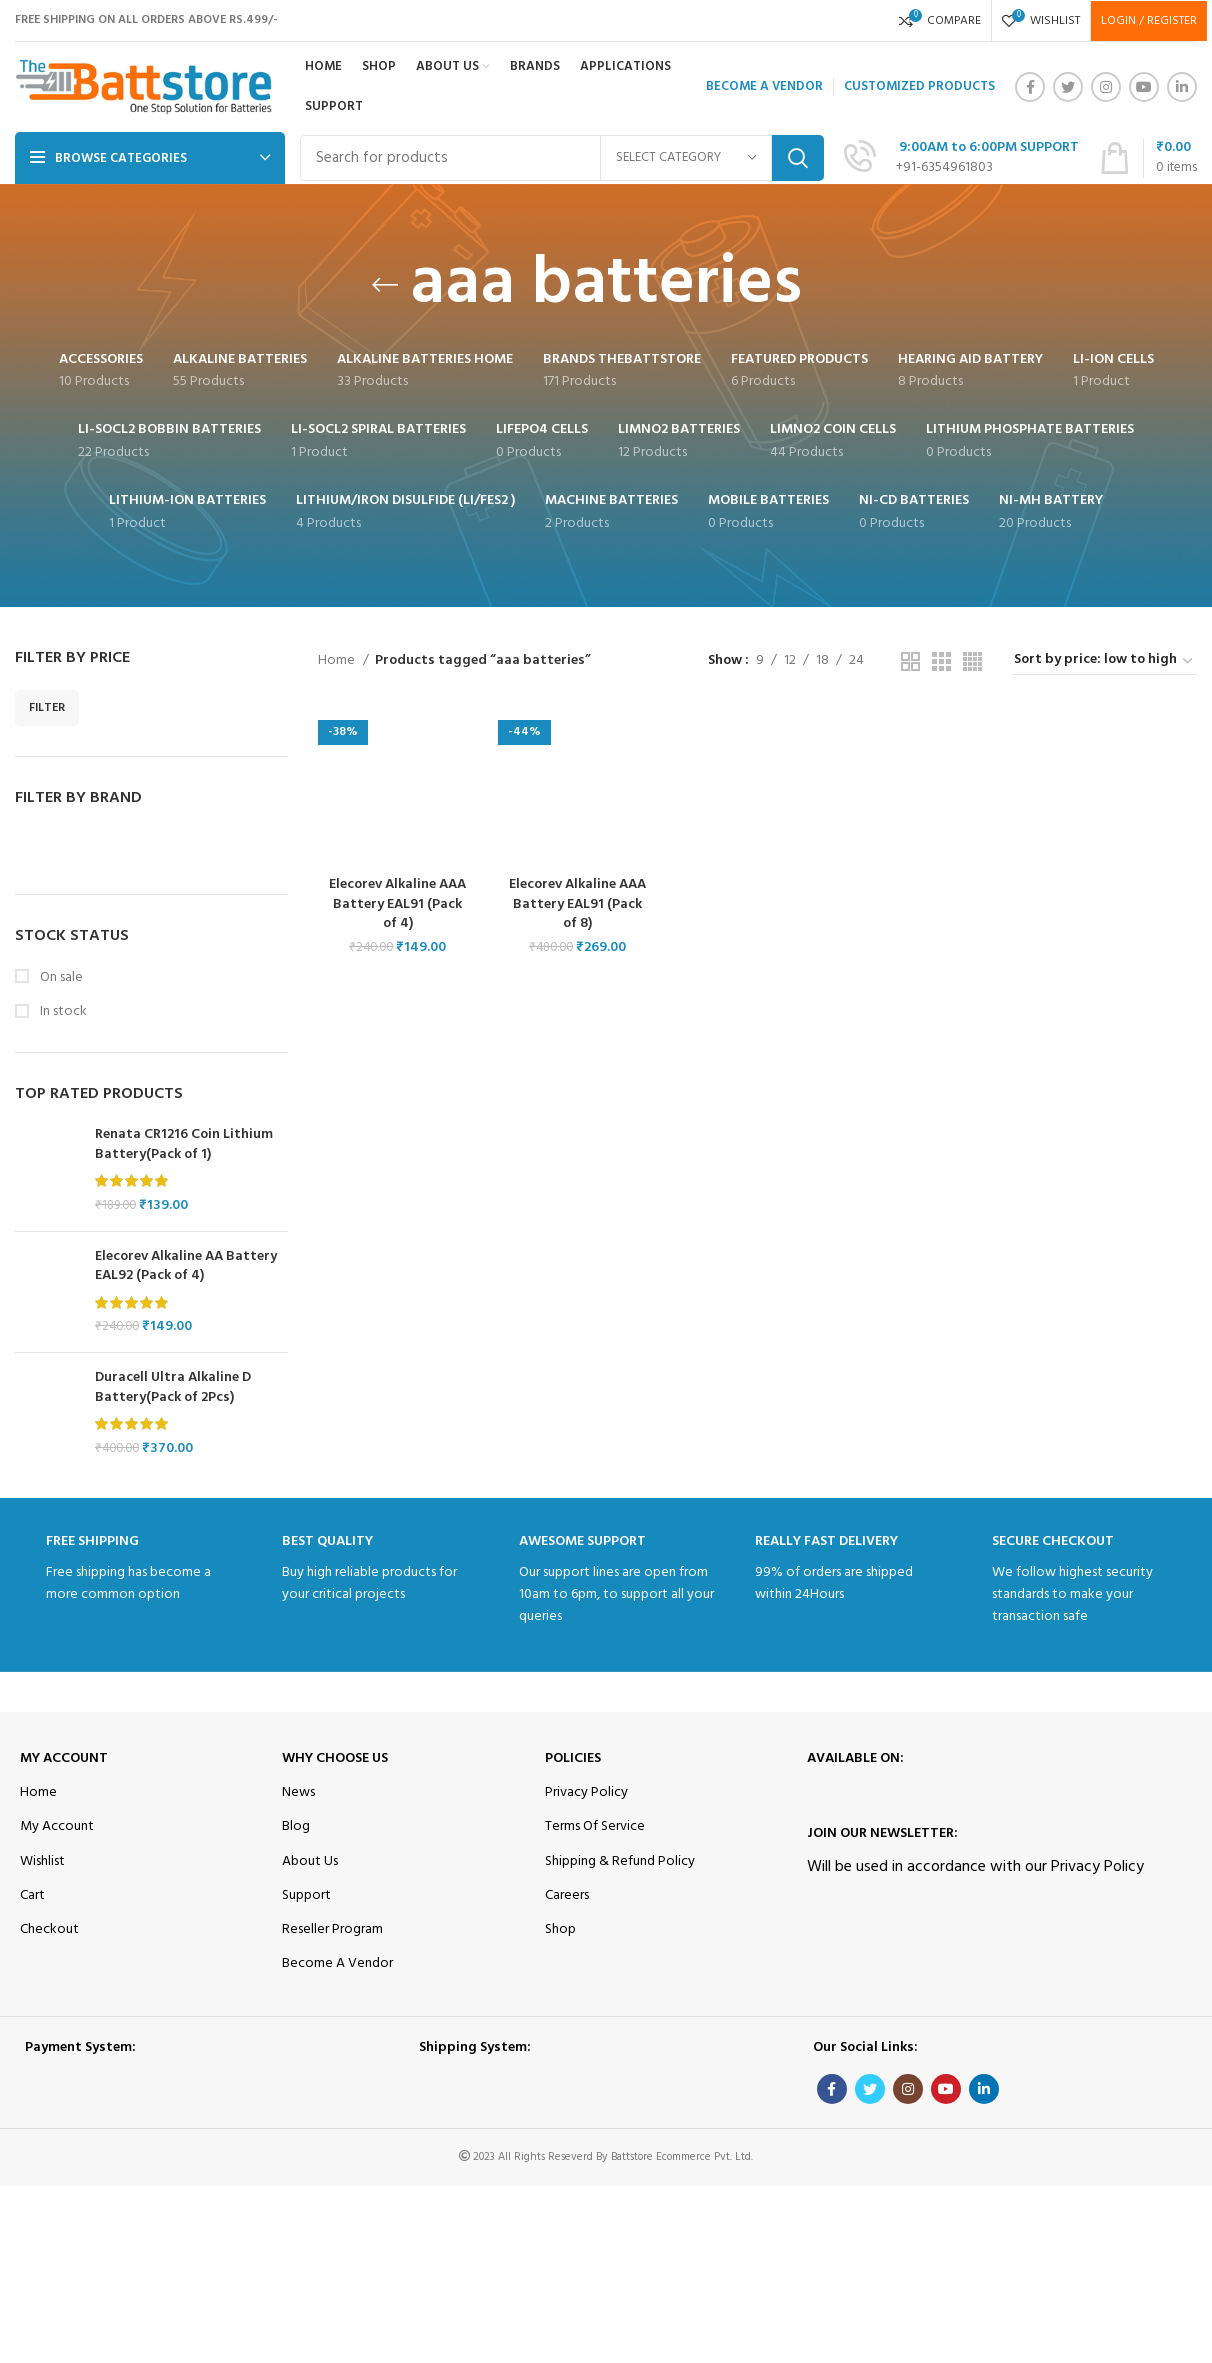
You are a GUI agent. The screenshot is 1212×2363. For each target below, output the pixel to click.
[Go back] (385, 285)
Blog (296, 1826)
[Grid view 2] (910, 661)
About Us (310, 1861)
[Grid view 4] (972, 661)
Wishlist (42, 1861)
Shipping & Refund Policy (620, 1861)
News (298, 1792)
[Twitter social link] (1068, 87)
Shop (560, 1929)
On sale (60, 978)
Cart (32, 1895)
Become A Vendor (337, 1963)
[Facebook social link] (1030, 87)
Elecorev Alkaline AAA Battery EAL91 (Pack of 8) (577, 904)
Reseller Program (332, 1929)
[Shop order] (1104, 661)
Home (338, 661)
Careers (567, 1895)
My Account (64, 1758)
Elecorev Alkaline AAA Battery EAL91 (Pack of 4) (397, 904)
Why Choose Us (335, 1758)
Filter (47, 708)
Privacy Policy (586, 1792)
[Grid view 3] (941, 661)
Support (306, 1895)
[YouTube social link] (1144, 87)
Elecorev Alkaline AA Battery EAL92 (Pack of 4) (186, 1266)
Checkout (49, 1929)
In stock (62, 1012)
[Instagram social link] (1106, 87)
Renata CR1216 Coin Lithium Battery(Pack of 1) (184, 1144)
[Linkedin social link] (1182, 87)
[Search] (562, 158)
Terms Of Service (595, 1826)
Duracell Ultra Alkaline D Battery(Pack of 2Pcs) (173, 1387)
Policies (573, 1758)
